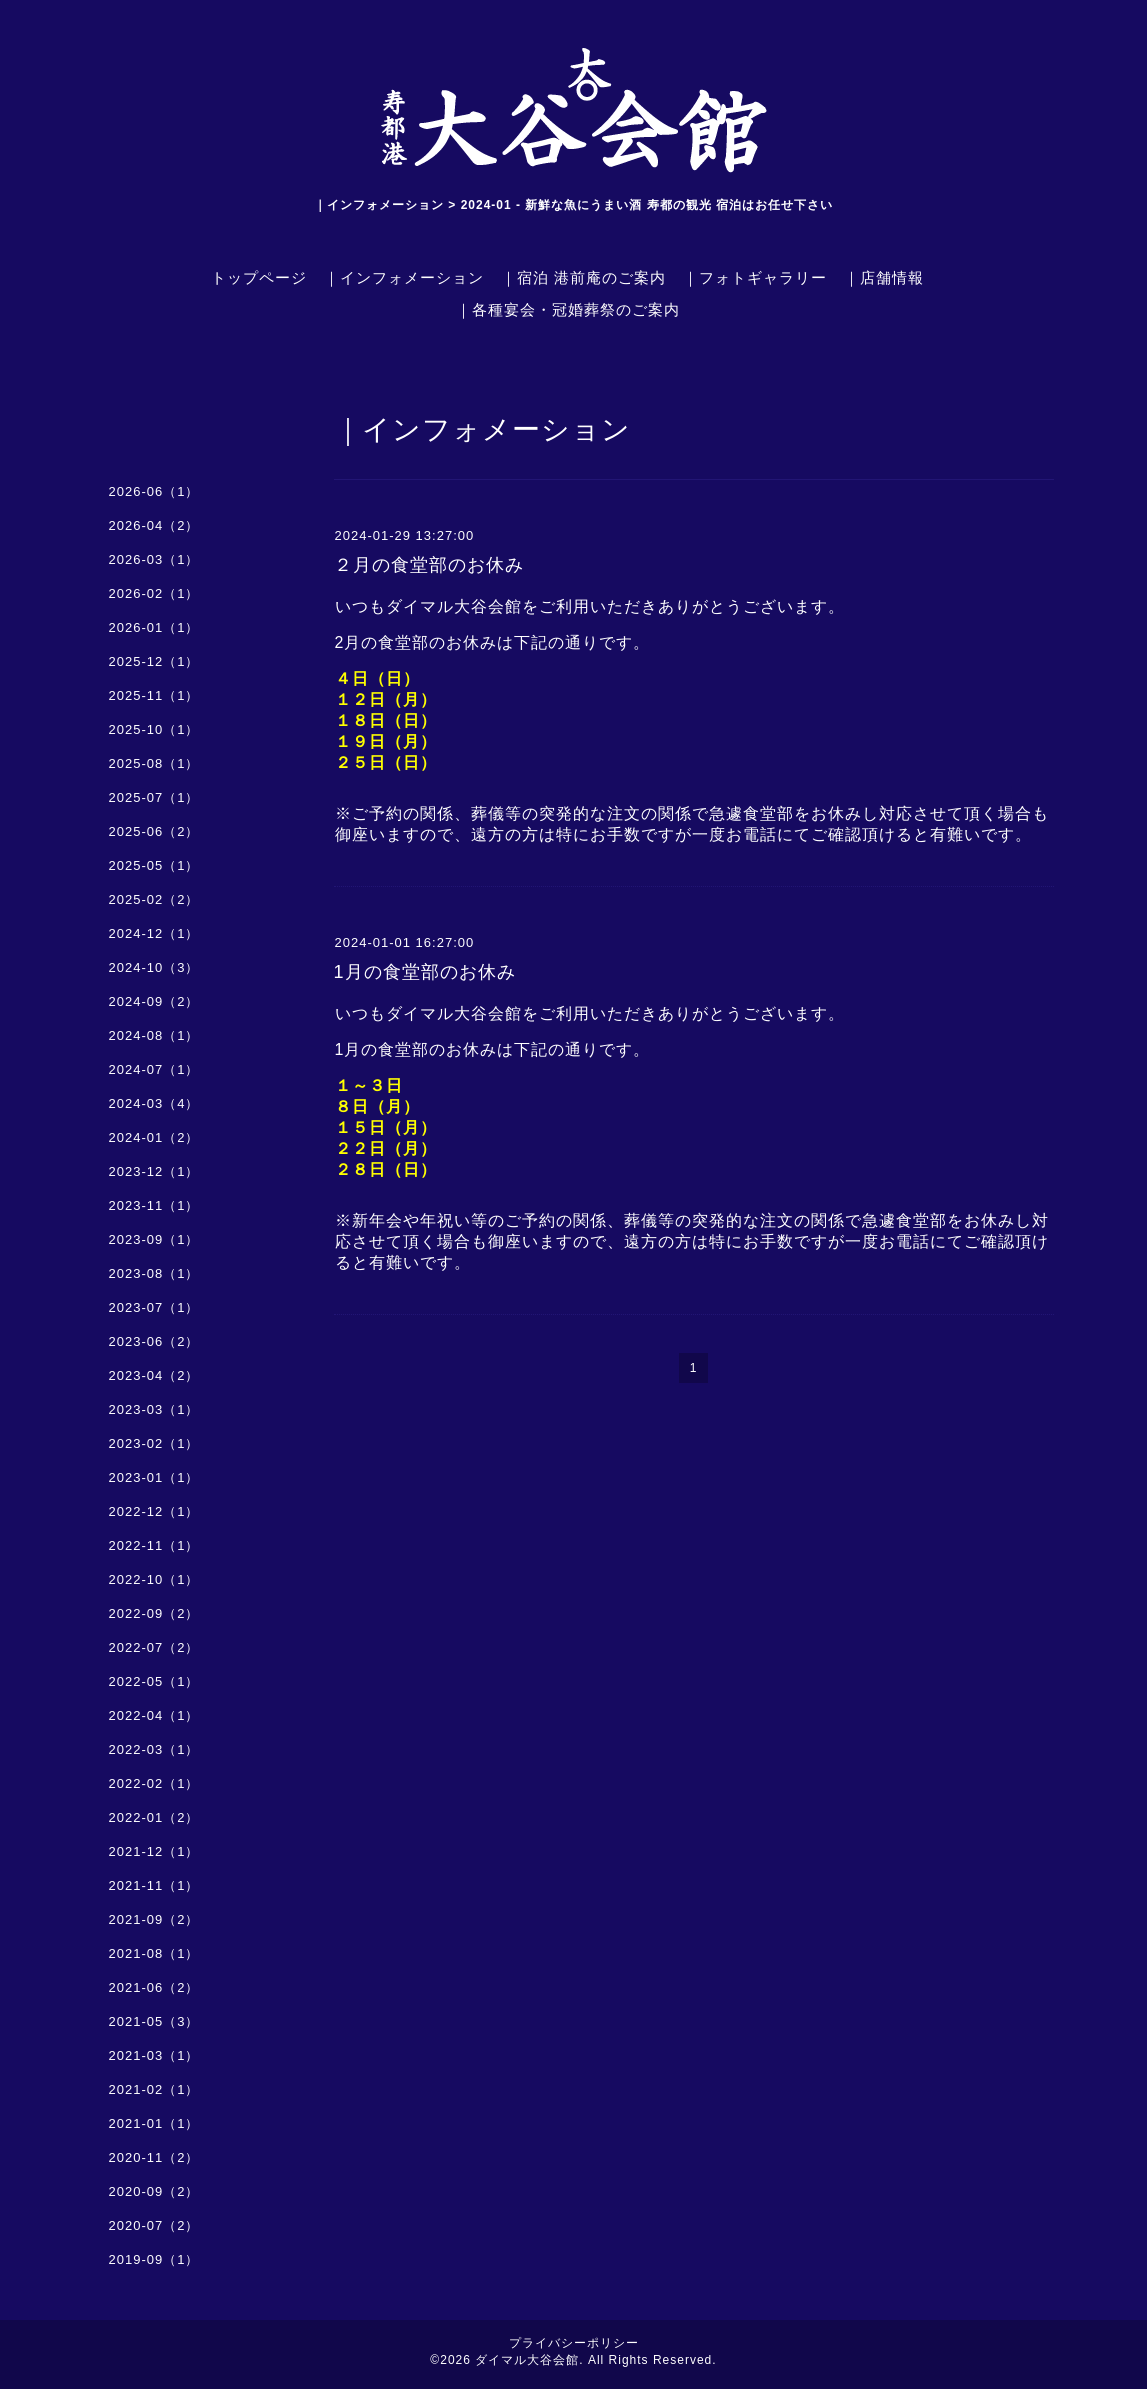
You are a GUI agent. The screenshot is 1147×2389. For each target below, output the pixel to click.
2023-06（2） (154, 1341)
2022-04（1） (154, 1715)
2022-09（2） (154, 1613)
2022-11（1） (154, 1545)
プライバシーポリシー (574, 2343)
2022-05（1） (154, 1681)
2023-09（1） (154, 1239)
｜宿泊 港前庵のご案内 (583, 277)
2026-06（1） (154, 491)
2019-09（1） (154, 2259)
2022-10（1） (154, 1579)
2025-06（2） (154, 831)
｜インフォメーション (404, 277)
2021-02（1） (154, 2089)
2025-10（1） (154, 729)
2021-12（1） (154, 1851)
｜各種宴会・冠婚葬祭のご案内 (568, 309)
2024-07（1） (154, 1069)
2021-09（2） (154, 1919)
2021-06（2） (154, 1987)
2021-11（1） (154, 1885)
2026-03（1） (154, 559)
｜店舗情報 (884, 277)
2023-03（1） (154, 1409)
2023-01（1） (154, 1477)
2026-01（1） (154, 627)
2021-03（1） (154, 2055)
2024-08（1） (154, 1035)
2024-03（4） (154, 1103)
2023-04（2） (154, 1375)
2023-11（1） (154, 1205)
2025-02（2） (154, 899)
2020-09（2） (154, 2191)
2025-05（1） (154, 865)
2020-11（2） (154, 2157)
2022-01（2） (154, 1817)
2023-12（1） (154, 1171)
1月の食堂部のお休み (425, 972)
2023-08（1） (154, 1273)
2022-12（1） (154, 1511)
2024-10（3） (154, 967)
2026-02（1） (154, 593)
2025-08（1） (154, 763)
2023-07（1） (154, 1307)
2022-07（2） (154, 1647)
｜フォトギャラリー (755, 277)
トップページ (259, 277)
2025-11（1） (154, 695)
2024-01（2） (154, 1137)
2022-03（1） (154, 1749)
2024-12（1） (154, 933)
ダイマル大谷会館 (527, 2360)
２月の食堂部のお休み (429, 565)
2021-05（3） (154, 2021)
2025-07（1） (154, 797)
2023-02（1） (154, 1443)
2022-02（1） (154, 1783)
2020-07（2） (154, 2225)
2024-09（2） (154, 1001)
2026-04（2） (154, 525)
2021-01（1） (154, 2123)
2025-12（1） (154, 661)
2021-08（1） (154, 1953)
